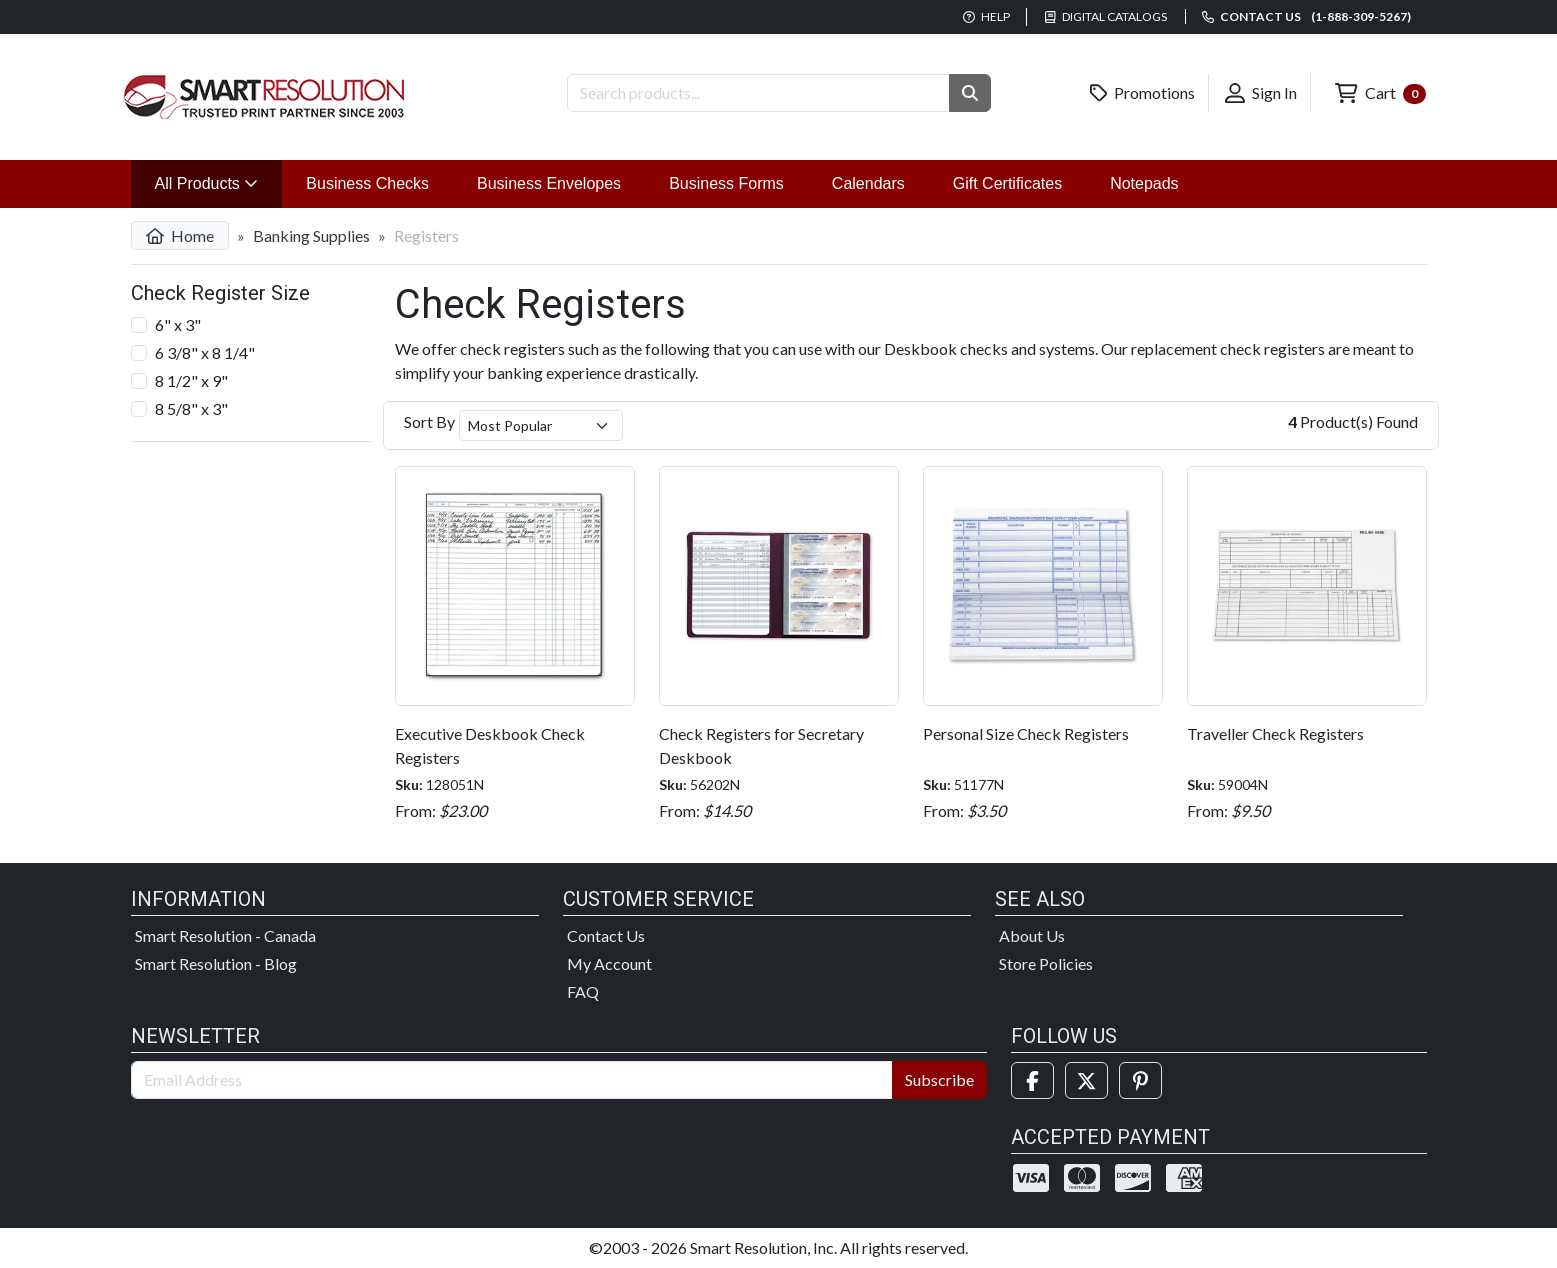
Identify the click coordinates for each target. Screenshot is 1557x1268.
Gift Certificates (1007, 183)
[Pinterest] (1140, 1080)
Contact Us (606, 935)
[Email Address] (512, 1080)
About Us (1032, 935)
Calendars (868, 183)
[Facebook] (1032, 1080)
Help (986, 16)
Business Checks (367, 183)
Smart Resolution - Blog (216, 963)
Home (180, 235)
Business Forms (726, 183)
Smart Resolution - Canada (225, 935)
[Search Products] (758, 93)
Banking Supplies (311, 235)
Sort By (429, 421)
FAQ (583, 991)
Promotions (1143, 93)
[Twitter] (1086, 1080)
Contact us (1306, 16)
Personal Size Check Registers (1026, 733)
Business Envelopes (549, 183)
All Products (219, 181)
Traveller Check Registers (1275, 733)
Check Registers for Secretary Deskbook (761, 745)
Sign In (1261, 93)
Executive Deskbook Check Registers (490, 745)
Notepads (1144, 183)
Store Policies (1046, 963)
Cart (1380, 93)
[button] (970, 93)
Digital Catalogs (1106, 16)
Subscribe (939, 1079)
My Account (609, 963)
